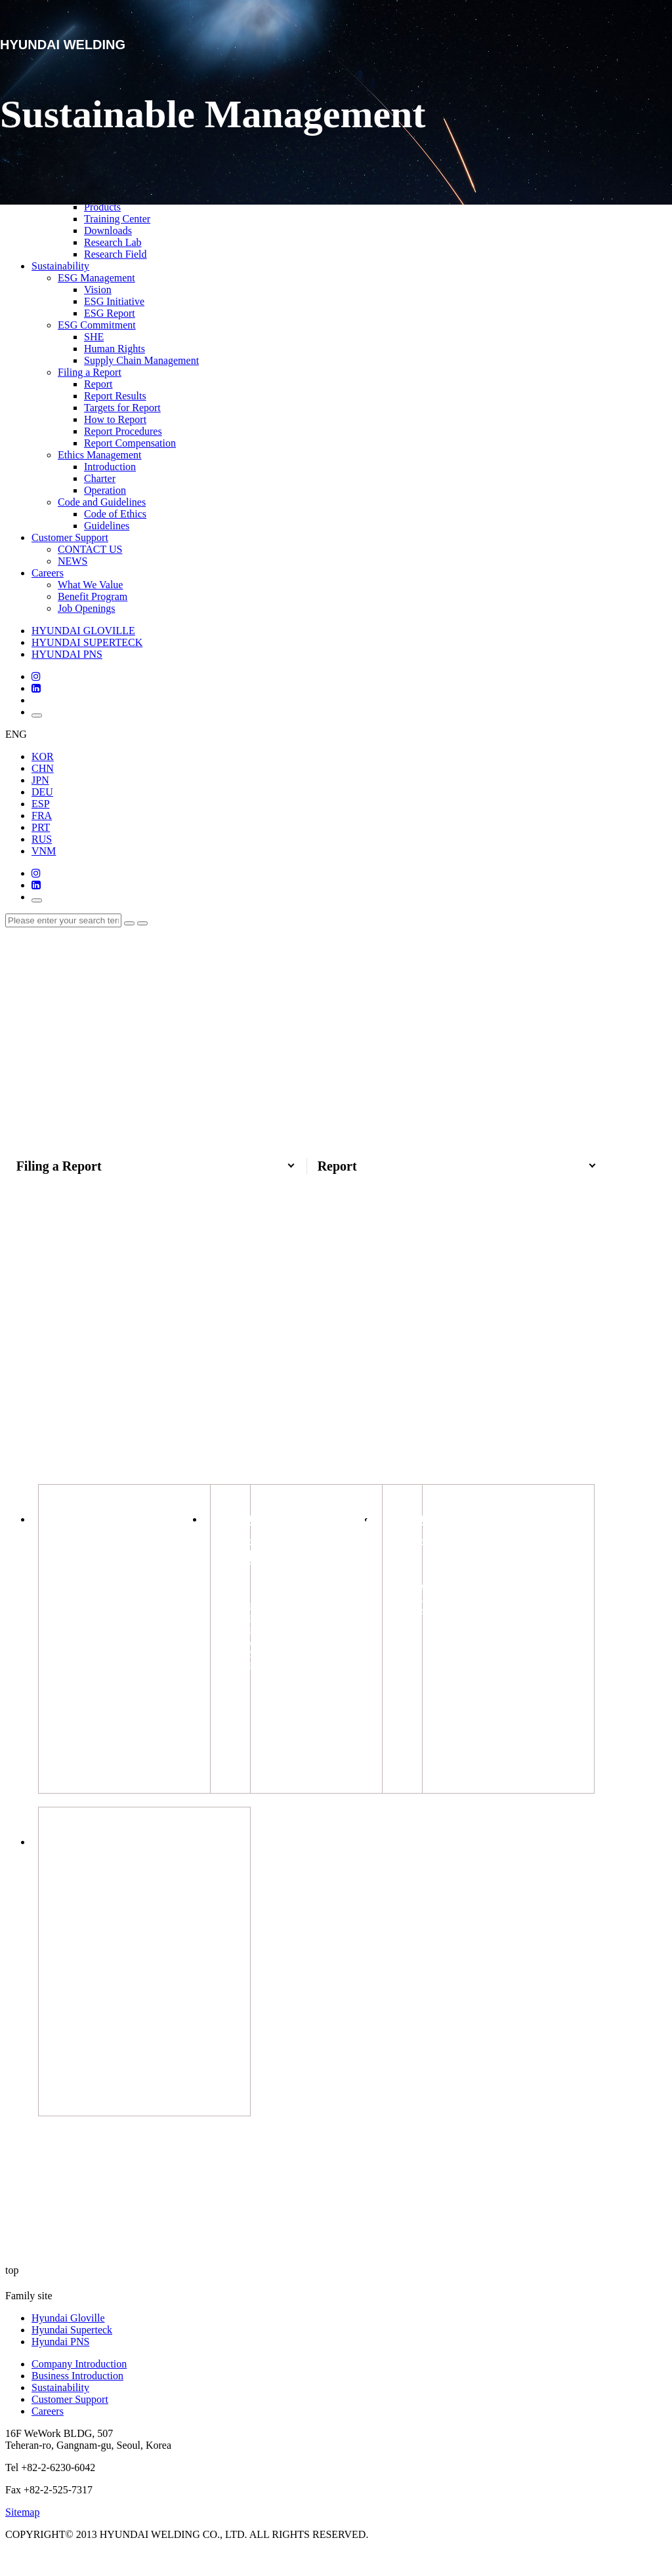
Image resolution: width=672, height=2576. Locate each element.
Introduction (110, 466)
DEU (42, 791)
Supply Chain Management (141, 360)
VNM (44, 850)
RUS (42, 839)
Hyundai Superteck (72, 2354)
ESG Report (109, 313)
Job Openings (87, 608)
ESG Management (96, 277)
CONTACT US (90, 549)
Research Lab (113, 242)
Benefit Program (92, 596)
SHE (94, 336)
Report (98, 384)
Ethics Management (100, 454)
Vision (98, 289)
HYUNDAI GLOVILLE (83, 630)
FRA (42, 815)
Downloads (108, 230)
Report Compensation (130, 443)
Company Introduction (79, 2388)
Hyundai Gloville (68, 2342)
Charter (100, 478)
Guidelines (106, 525)
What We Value (90, 584)
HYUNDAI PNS (67, 654)
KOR (43, 756)
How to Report (115, 419)
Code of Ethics (115, 513)
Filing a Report (89, 372)
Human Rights (114, 348)
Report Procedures (123, 431)
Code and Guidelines (102, 502)
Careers (48, 572)
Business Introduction (77, 2400)
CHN (43, 768)
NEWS (72, 561)
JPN (40, 780)
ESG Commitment (97, 325)
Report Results (115, 395)
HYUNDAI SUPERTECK (87, 642)
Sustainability (60, 266)
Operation (105, 490)
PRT (41, 827)
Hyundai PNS (60, 2366)
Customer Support (70, 537)
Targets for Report (122, 407)
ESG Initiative (114, 301)
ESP (41, 803)
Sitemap (22, 2537)
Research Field (115, 254)
